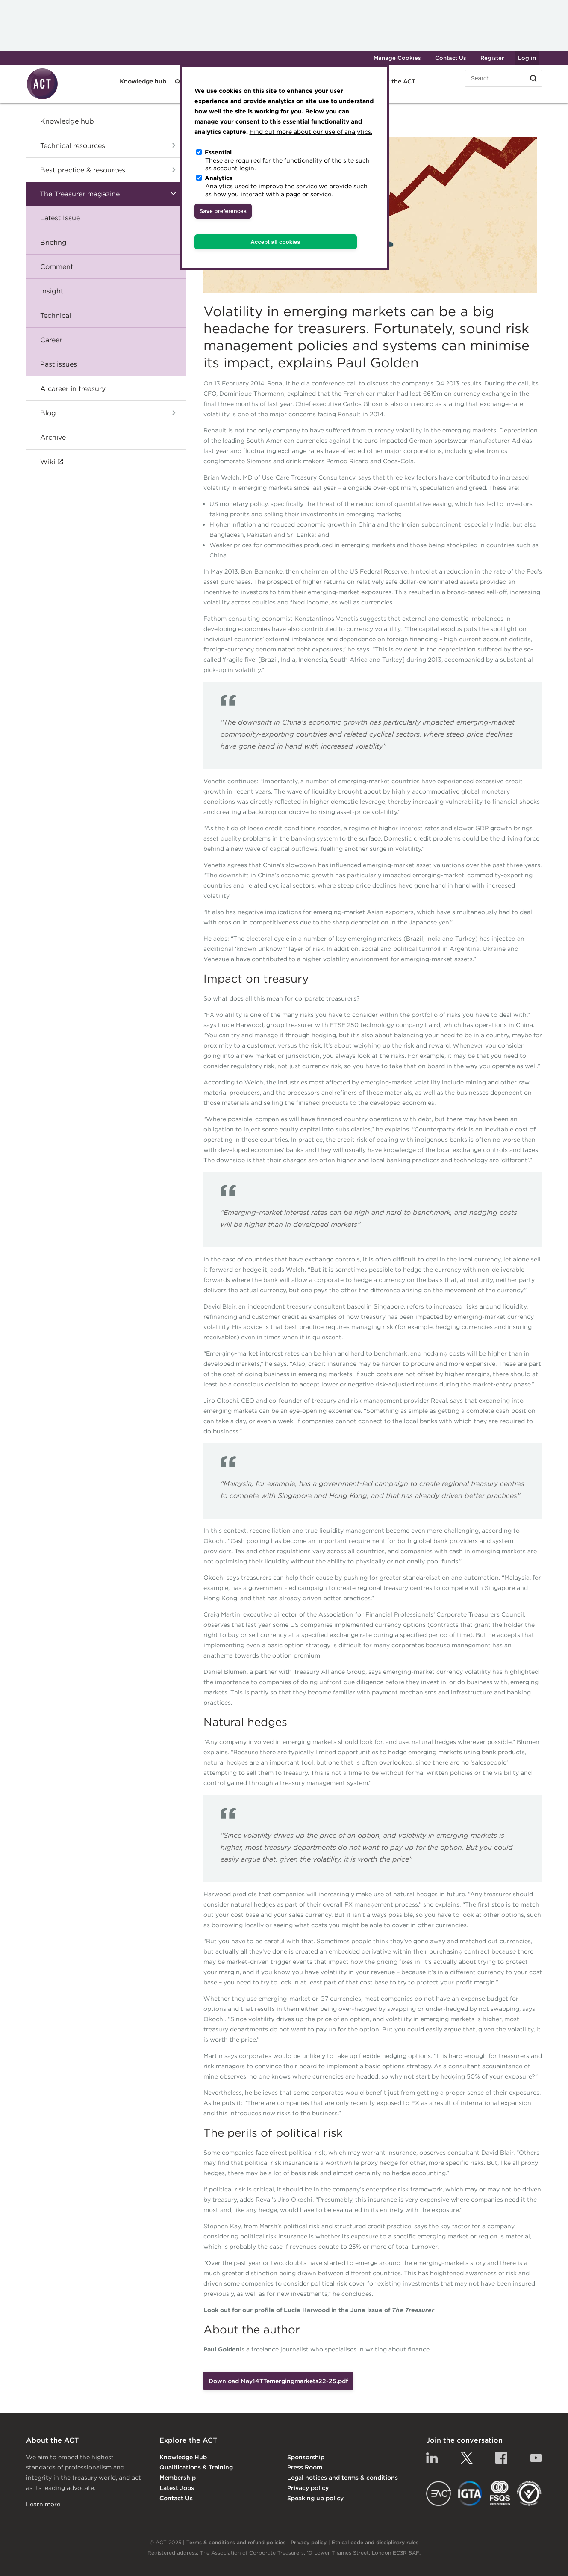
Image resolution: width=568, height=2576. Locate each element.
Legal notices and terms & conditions (342, 2477)
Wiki (47, 461)
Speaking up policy (315, 2498)
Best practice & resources (82, 170)
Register (492, 58)
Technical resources (72, 145)
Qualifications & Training (196, 2467)
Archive (53, 437)
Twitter (467, 2458)
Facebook (501, 2458)
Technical (55, 315)
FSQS (500, 2493)
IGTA (470, 2493)
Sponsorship (305, 2457)
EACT (438, 2493)
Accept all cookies (275, 242)
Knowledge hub (143, 81)
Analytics (218, 178)
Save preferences (223, 211)
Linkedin (432, 2458)
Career (51, 339)
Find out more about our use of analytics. (311, 132)
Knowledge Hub (183, 2457)
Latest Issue (60, 217)
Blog (48, 413)
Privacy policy (308, 2488)
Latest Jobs (176, 2488)
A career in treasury (73, 388)
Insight (51, 291)
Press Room (304, 2467)
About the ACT (393, 81)
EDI (529, 2493)
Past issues (58, 364)
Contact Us (450, 58)
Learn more (43, 2504)
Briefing (53, 242)
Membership (177, 2477)
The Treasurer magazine (80, 193)
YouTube (536, 2458)
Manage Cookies (397, 58)
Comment (56, 266)
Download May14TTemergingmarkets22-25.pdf (278, 2381)
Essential (218, 152)
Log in (527, 58)
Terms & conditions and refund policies (235, 2542)
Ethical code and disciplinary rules (375, 2542)
